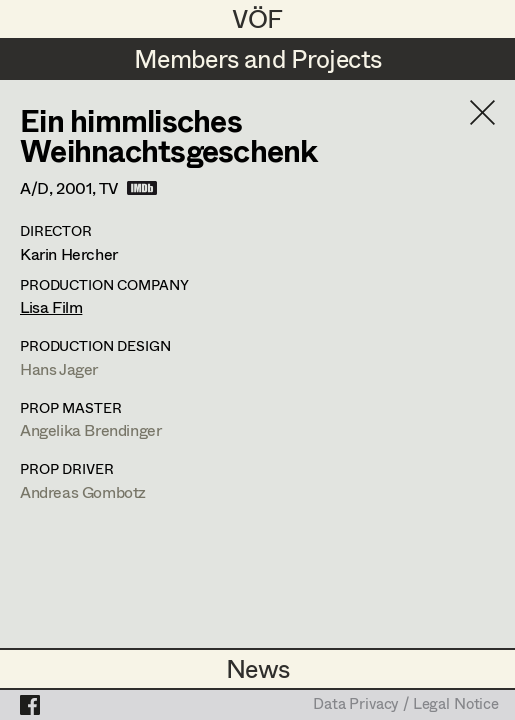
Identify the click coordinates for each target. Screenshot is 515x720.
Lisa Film (51, 306)
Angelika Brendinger (90, 429)
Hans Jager (59, 368)
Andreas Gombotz (83, 491)
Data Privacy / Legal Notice (406, 705)
